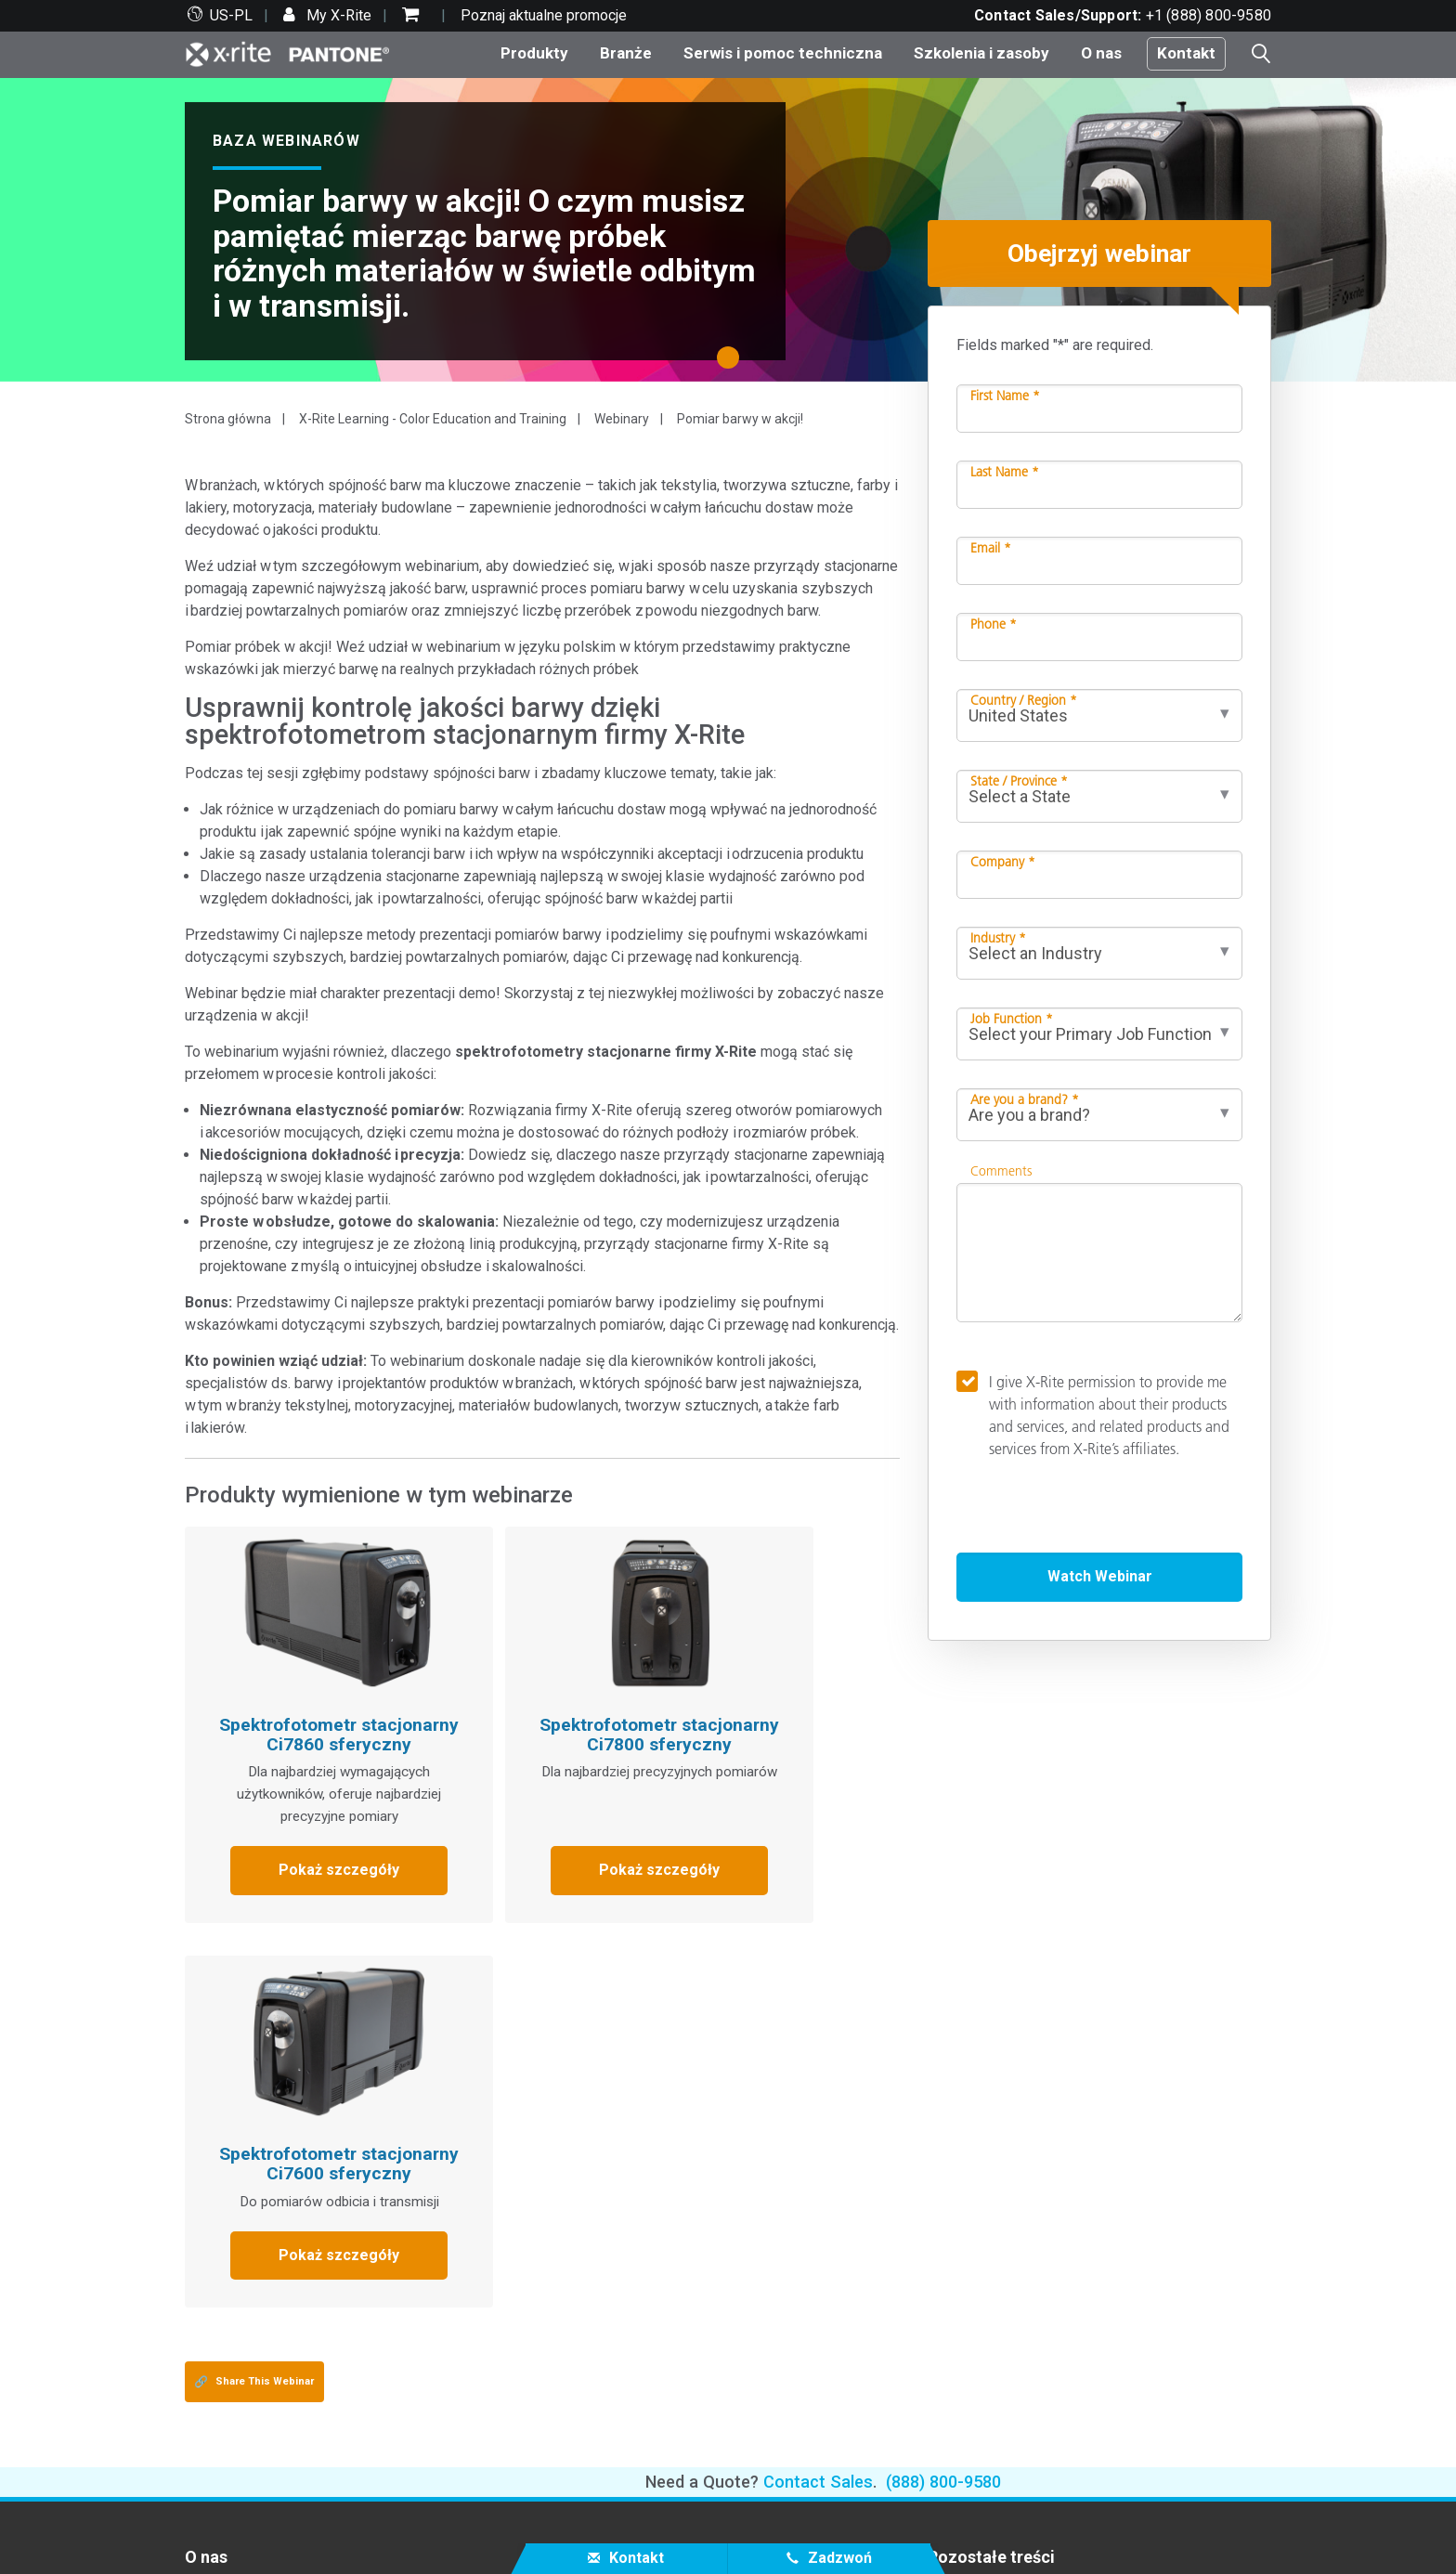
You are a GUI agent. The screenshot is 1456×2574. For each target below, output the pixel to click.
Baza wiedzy (604, 2329)
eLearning (588, 2425)
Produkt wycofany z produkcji (280, 2425)
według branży (603, 2267)
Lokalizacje (221, 2222)
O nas (1101, 53)
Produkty (534, 53)
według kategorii (610, 2245)
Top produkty (598, 2200)
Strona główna (228, 418)
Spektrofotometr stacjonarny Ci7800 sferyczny (531, 1701)
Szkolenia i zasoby (981, 53)
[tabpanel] (728, 230)
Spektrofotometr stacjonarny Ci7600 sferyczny (768, 1701)
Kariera (207, 2200)
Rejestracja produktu (251, 2403)
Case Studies (600, 2403)
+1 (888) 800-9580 (1208, 15)
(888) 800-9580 (943, 2095)
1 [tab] (732, 364)
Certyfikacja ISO (236, 2447)
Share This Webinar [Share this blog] (254, 1995)
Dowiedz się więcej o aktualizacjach (672, 2289)
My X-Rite (337, 15)
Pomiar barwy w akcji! (740, 418)
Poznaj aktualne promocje (544, 15)
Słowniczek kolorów (993, 2222)
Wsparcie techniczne (252, 2336)
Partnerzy (216, 2313)
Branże (626, 53)
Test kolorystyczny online (1011, 2200)
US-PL (231, 15)
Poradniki (587, 2447)
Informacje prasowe (249, 2245)
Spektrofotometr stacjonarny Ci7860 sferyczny (295, 1701)
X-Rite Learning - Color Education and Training (432, 418)
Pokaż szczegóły (295, 1869)
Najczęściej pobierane (256, 2358)
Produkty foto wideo (622, 2222)
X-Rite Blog (965, 2245)
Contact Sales (818, 2095)
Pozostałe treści (991, 2171)
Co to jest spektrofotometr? (1018, 2267)
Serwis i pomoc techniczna (782, 53)
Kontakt (1186, 53)
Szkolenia (588, 2380)
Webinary (621, 418)
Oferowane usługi (242, 2380)
